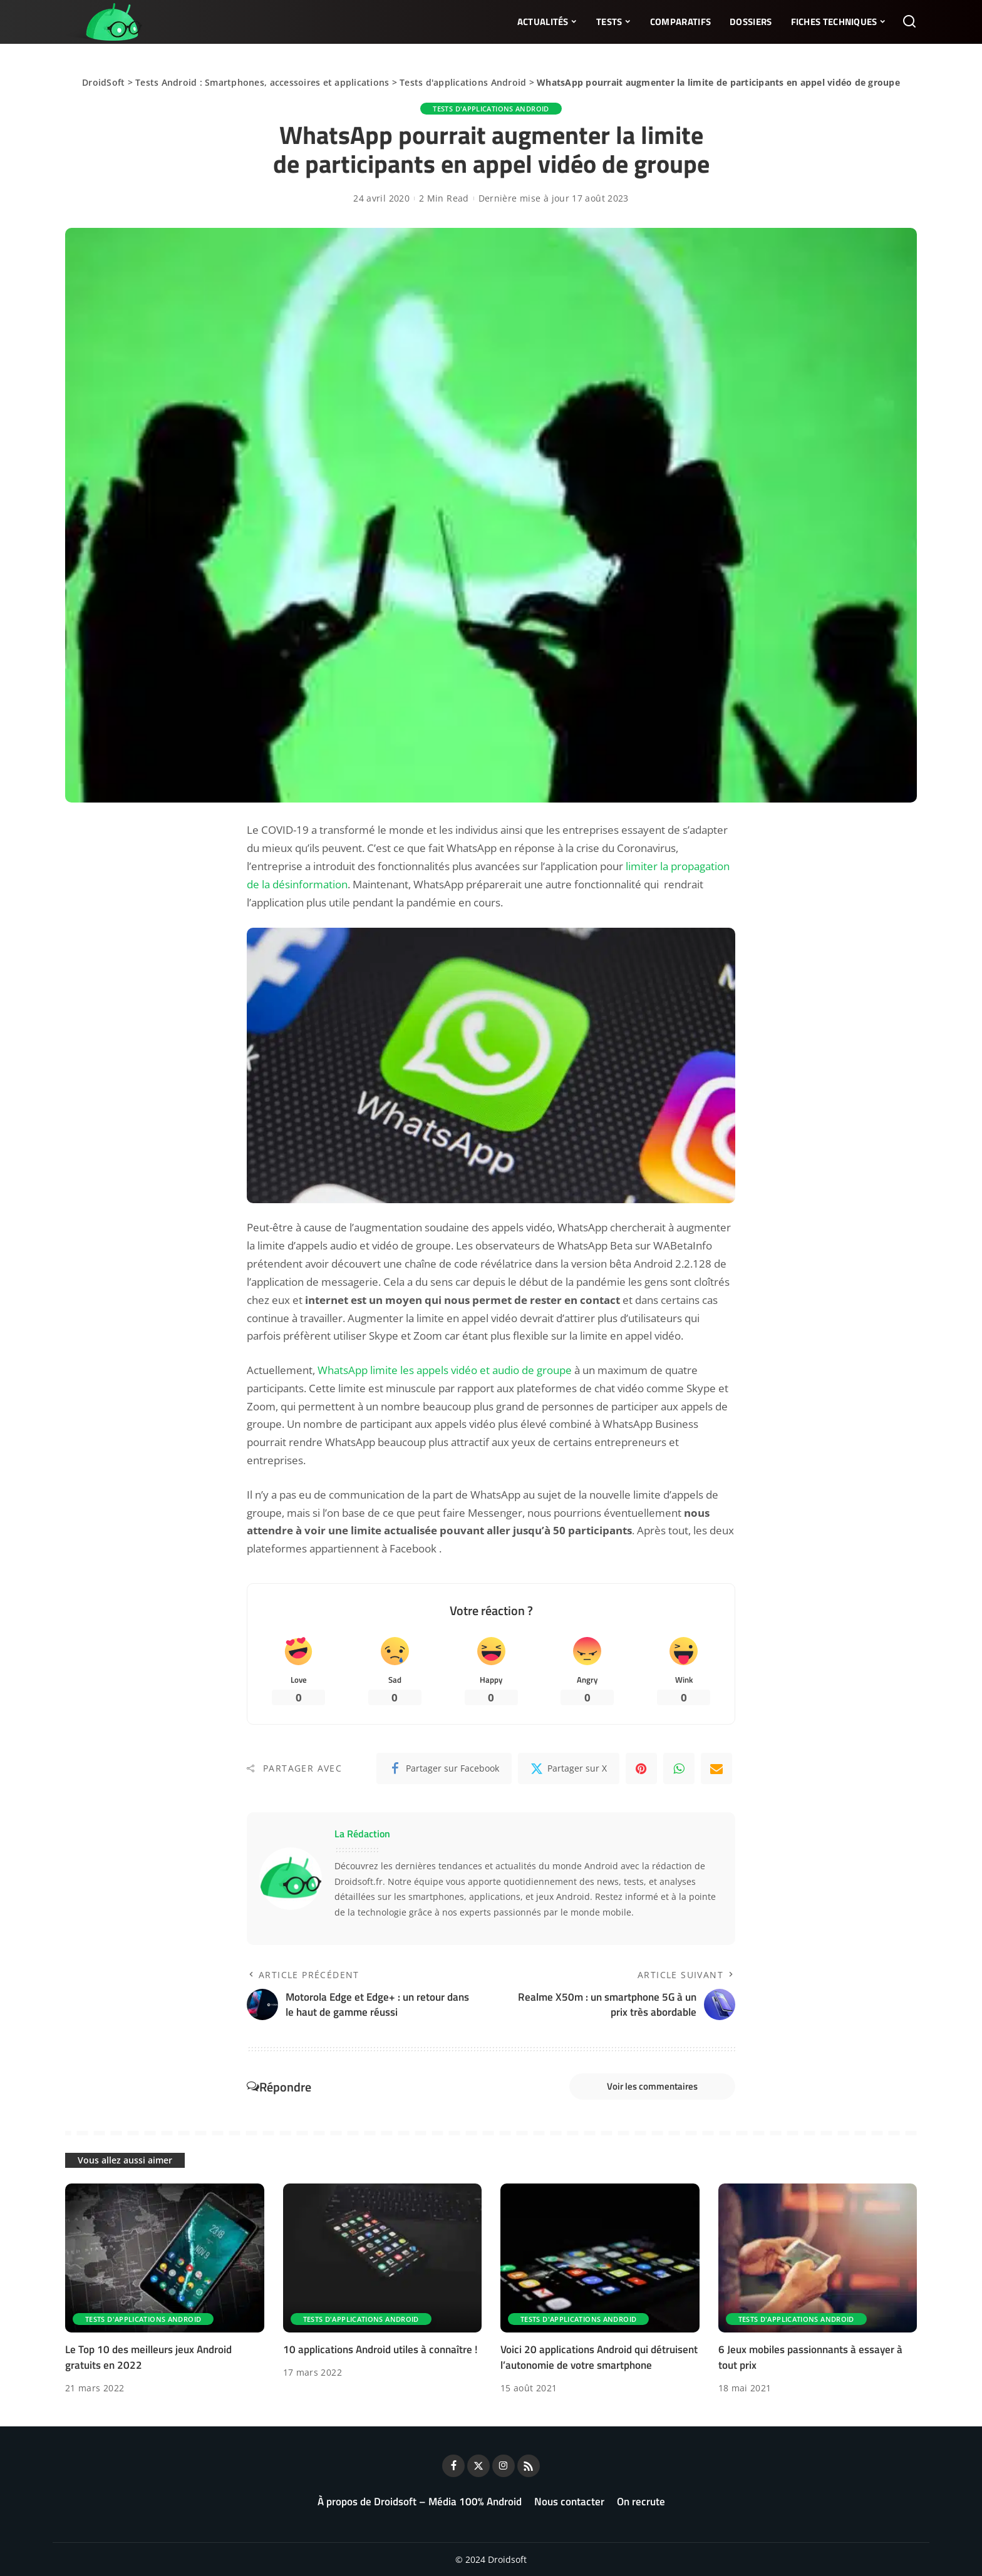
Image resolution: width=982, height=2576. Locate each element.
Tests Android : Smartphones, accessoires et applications (262, 82)
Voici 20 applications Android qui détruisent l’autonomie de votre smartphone (599, 2357)
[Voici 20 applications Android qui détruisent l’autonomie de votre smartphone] (600, 2257)
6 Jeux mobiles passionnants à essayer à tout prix (810, 2357)
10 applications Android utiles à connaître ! (380, 2349)
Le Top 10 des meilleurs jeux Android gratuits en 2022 (148, 2357)
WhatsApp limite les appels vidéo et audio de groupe (445, 1370)
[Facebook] (444, 1768)
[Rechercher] (909, 22)
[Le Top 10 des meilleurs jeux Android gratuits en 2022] (164, 2257)
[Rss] (528, 2466)
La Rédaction (362, 1833)
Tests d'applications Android (463, 82)
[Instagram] (503, 2466)
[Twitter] (568, 1768)
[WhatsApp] (679, 1768)
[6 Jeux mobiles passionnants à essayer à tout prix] (817, 2257)
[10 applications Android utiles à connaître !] (382, 2257)
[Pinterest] (641, 1768)
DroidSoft (103, 82)
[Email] (716, 1768)
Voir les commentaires (652, 2086)
